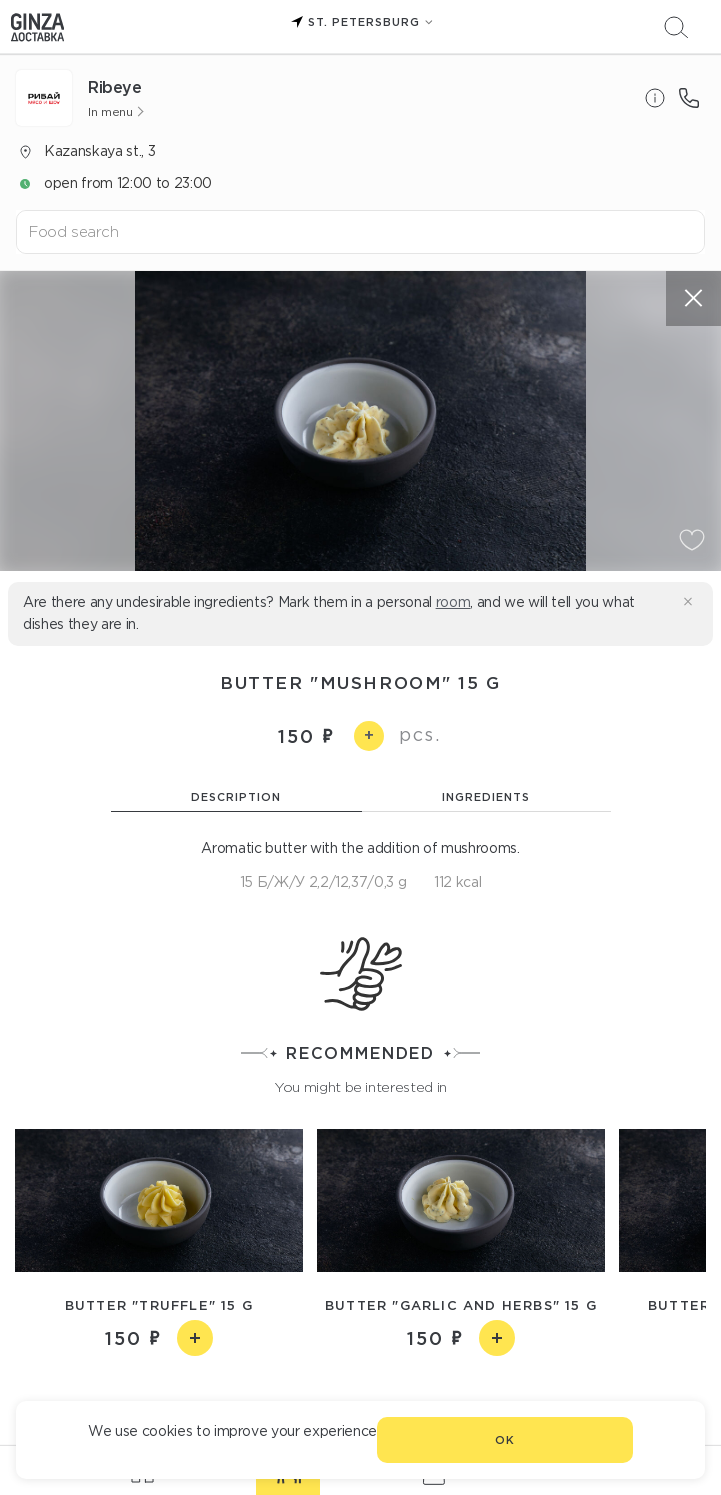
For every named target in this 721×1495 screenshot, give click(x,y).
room (453, 602)
